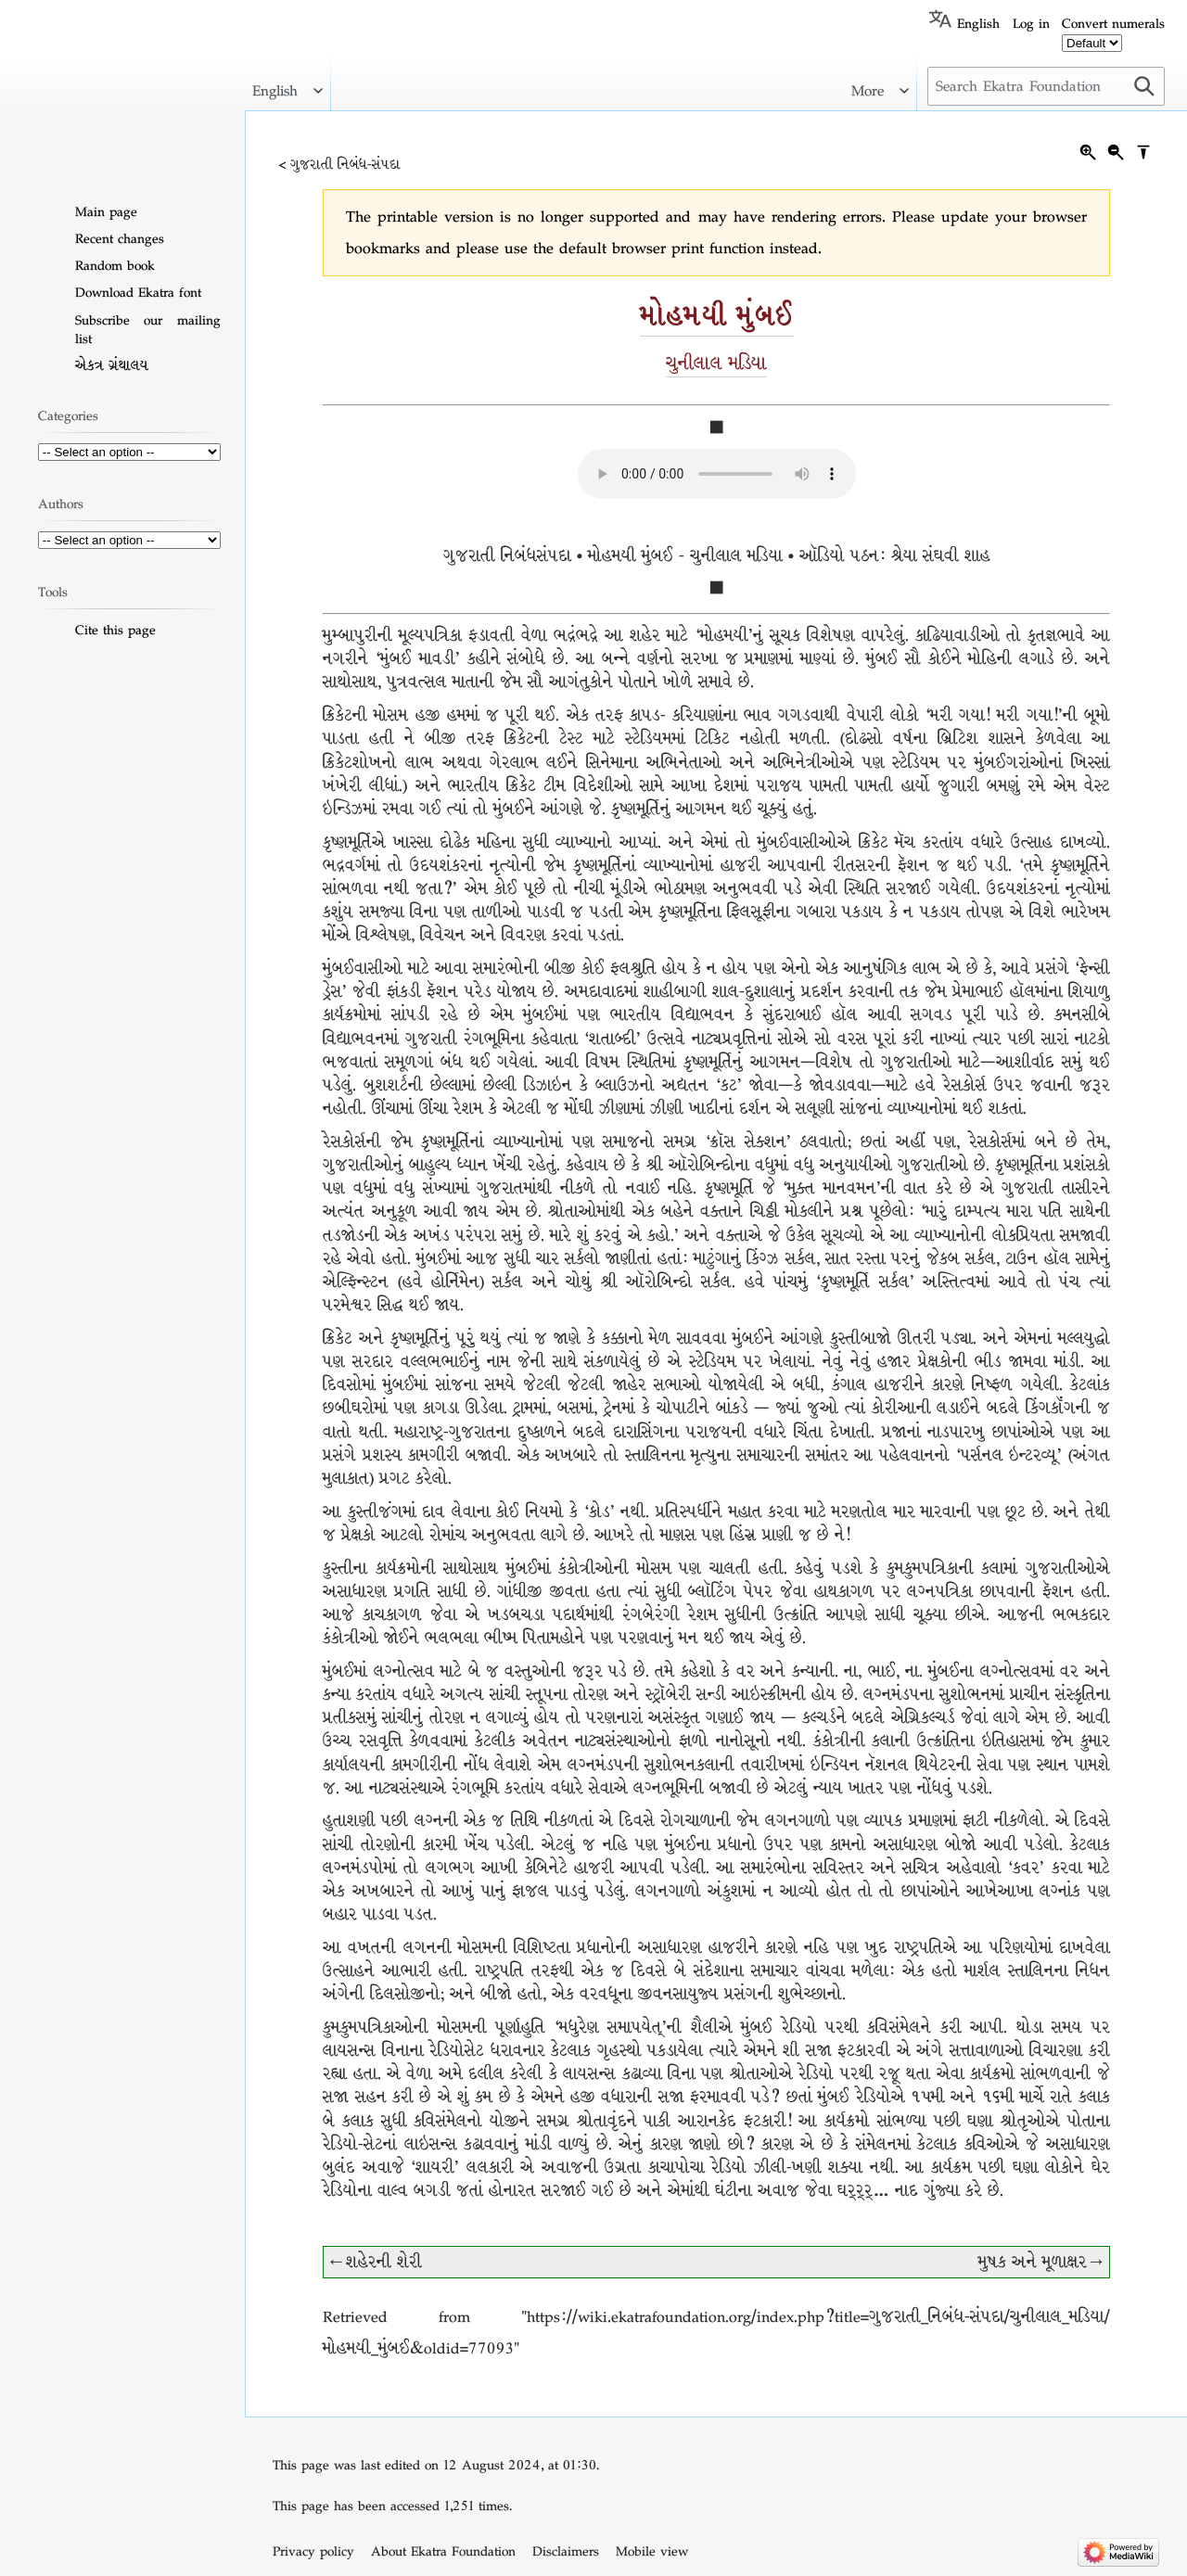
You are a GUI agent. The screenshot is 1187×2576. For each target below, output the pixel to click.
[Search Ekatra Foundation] (1046, 86)
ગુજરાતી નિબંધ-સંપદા (345, 164)
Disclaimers (565, 2551)
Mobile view (652, 2551)
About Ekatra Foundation (443, 2551)
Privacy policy (313, 2551)
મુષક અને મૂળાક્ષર (1032, 2262)
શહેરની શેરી (384, 2262)
